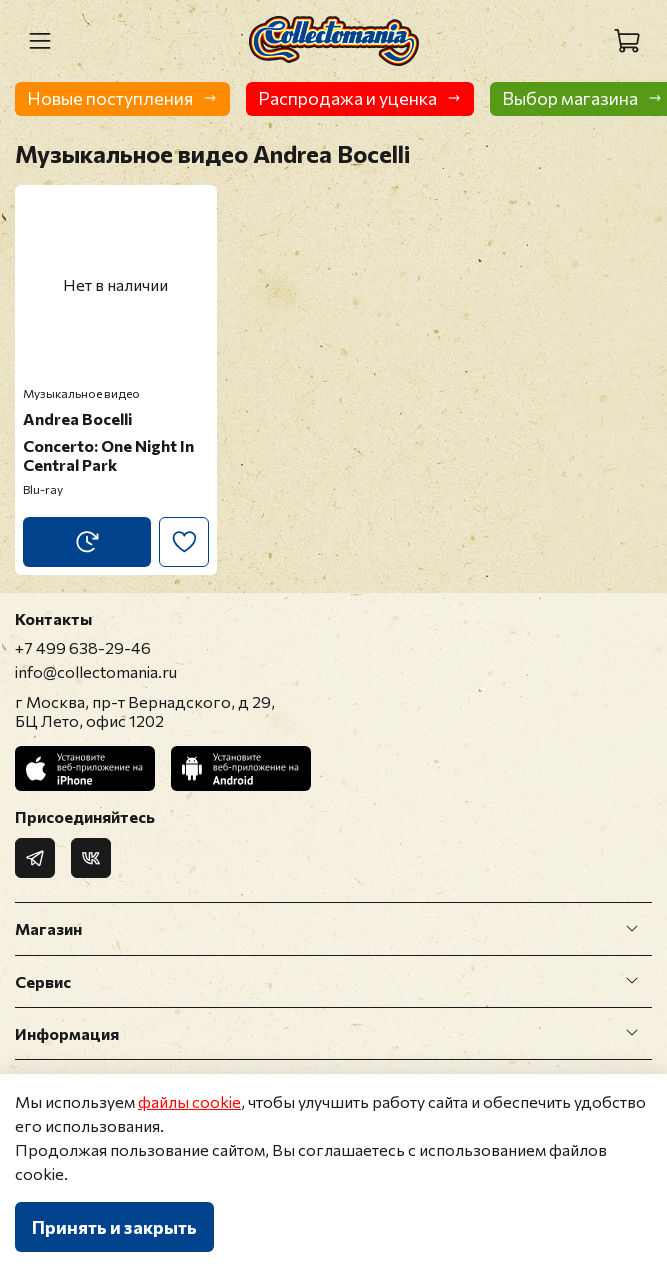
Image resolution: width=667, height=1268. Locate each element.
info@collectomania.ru (96, 671)
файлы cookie (189, 1101)
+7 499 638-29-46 (83, 647)
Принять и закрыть (114, 1227)
